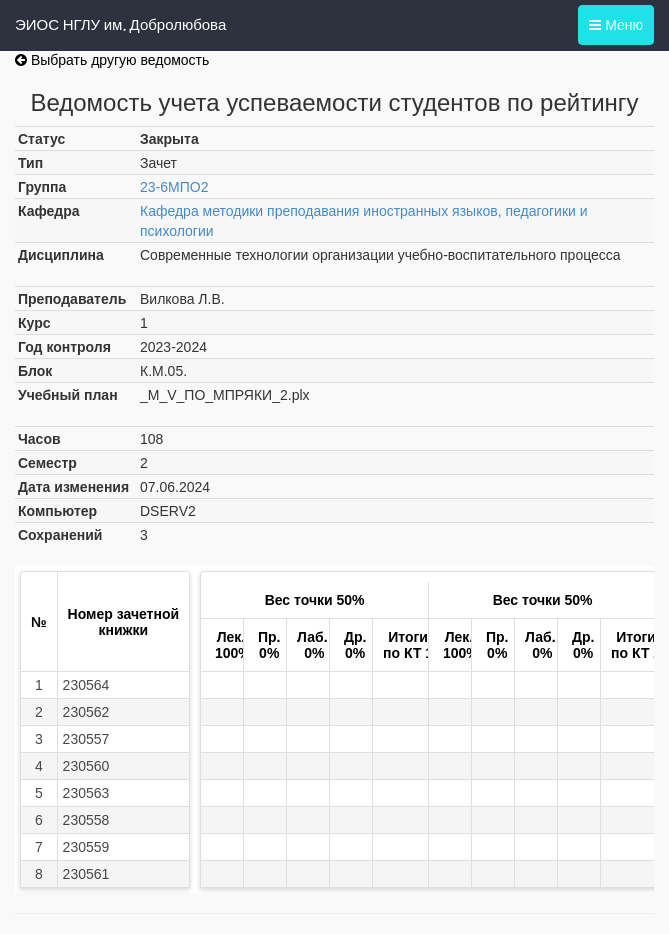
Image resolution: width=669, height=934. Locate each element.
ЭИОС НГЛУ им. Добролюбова (120, 25)
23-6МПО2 (174, 187)
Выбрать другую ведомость (112, 60)
